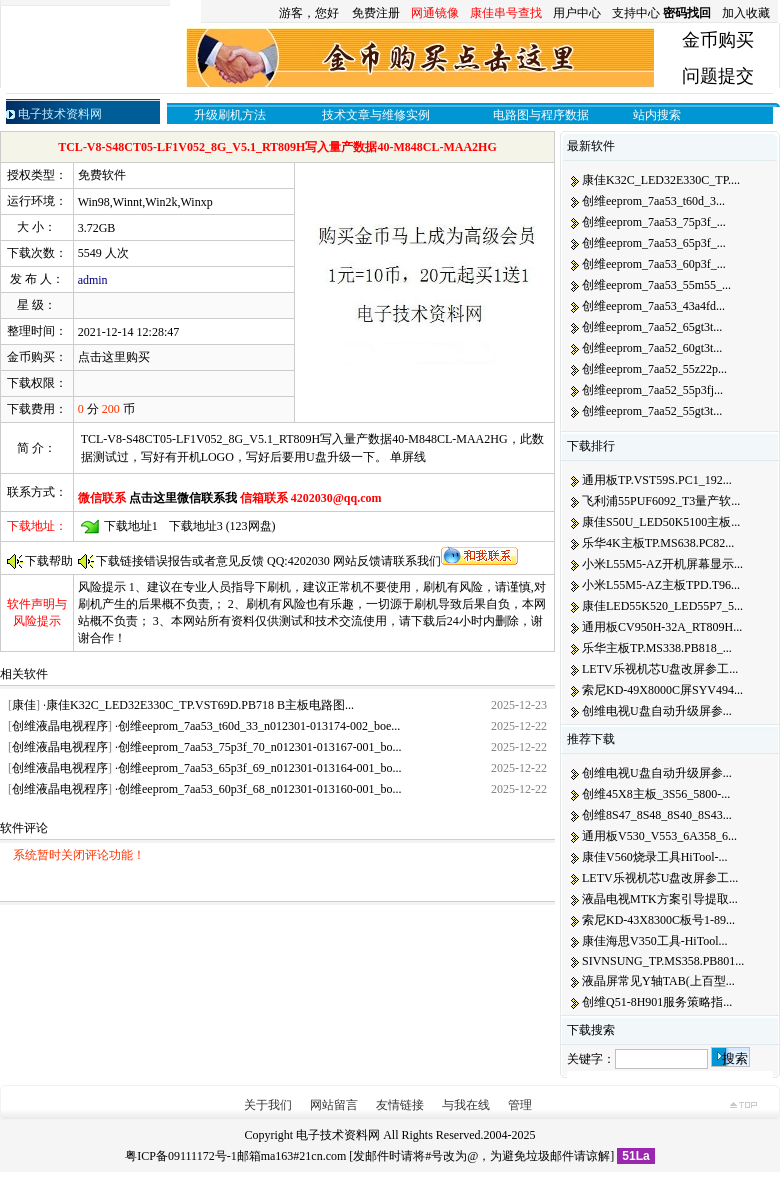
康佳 (24, 705)
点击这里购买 (114, 357)
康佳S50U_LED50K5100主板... (661, 522)
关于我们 (268, 1105)
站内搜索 (657, 115)
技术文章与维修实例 (376, 115)
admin (93, 280)
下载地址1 (131, 526)
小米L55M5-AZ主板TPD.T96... (661, 585)
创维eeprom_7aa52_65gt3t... (652, 327)
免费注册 (376, 13)
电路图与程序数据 (541, 115)
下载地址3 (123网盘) (222, 526)
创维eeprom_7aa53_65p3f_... (654, 243)
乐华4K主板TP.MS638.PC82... (658, 543)
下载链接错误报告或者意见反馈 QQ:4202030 (214, 561)
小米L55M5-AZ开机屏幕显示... (662, 564)
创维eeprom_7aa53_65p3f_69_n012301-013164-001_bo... (260, 768)
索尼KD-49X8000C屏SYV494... (662, 690)
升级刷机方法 (230, 115)
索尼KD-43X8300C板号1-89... (658, 920)
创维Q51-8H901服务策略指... (657, 1002)
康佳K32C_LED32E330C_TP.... (661, 180)
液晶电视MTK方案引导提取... (660, 899)
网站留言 (334, 1105)
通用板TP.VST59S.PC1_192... (657, 480)
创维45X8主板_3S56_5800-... (656, 794)
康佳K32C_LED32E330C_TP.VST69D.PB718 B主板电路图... (200, 705)
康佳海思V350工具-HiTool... (655, 941)
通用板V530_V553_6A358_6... (659, 836)
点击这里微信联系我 (184, 498)
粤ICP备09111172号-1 (180, 1156)
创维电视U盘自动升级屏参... (657, 711)
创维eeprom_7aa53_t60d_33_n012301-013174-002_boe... (259, 726)
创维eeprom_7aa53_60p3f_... (654, 264)
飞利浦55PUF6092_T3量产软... (661, 501)
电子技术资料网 (338, 1135)
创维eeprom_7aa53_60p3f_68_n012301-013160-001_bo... (260, 789)
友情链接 (400, 1105)
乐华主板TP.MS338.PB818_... (657, 648)
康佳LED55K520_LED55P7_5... (662, 606)
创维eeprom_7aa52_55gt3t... (652, 411)
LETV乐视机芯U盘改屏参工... (660, 669)
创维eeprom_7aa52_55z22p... (654, 369)
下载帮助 (49, 561)
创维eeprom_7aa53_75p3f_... (654, 222)
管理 (520, 1105)
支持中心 (636, 13)
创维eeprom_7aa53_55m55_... (656, 285)
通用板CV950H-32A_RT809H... (662, 627)
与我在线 (466, 1105)
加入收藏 (746, 13)
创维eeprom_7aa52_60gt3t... (652, 348)
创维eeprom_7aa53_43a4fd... (653, 306)
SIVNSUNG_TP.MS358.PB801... (663, 961)
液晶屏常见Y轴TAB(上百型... (658, 981)
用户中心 (577, 13)
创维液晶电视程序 (60, 726)
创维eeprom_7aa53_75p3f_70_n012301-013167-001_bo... (260, 747)
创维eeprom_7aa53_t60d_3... (653, 201)
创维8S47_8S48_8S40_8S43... (657, 815)
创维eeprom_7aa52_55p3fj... (652, 390)
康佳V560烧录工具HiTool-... (655, 857)
